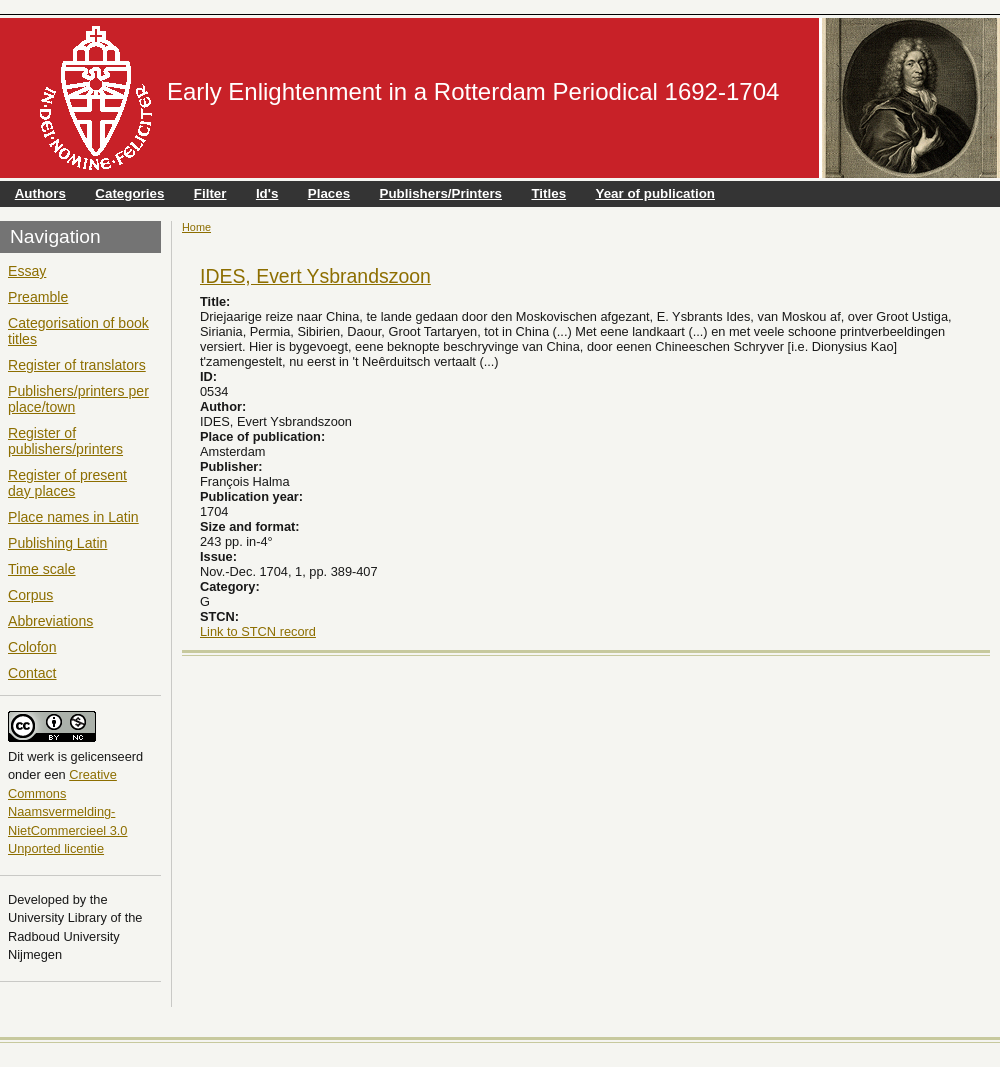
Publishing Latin (57, 543)
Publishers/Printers (441, 193)
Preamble (38, 297)
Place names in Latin (73, 517)
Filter (210, 193)
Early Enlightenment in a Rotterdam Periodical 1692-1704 (473, 91)
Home (196, 227)
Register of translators (77, 365)
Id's (267, 193)
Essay (27, 271)
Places (329, 193)
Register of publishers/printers (65, 441)
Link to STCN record (258, 631)
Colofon (32, 647)
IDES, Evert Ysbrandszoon (315, 276)
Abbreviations (50, 621)
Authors (40, 193)
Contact (32, 673)
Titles (548, 193)
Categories (129, 193)
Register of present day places (67, 483)
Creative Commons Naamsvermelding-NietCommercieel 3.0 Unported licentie (67, 811)
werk (40, 756)
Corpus (30, 595)
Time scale (42, 569)
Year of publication (656, 193)
